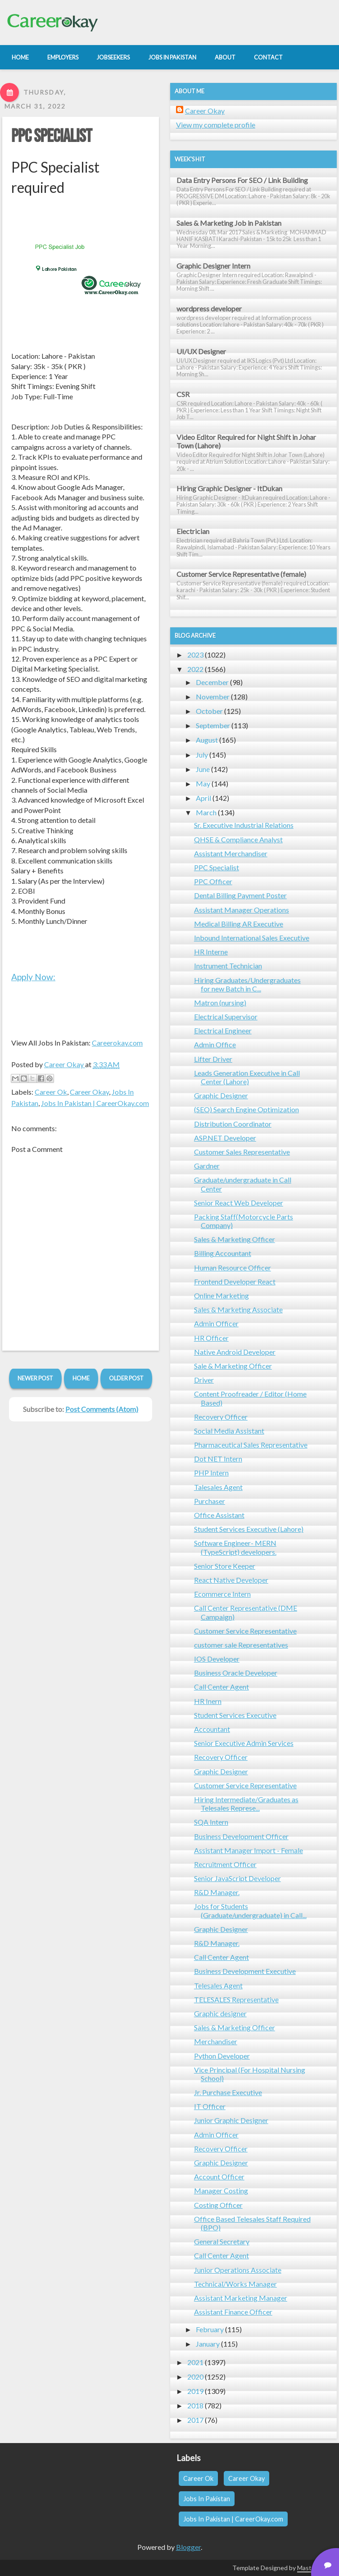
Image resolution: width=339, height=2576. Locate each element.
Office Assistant (219, 1515)
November (213, 696)
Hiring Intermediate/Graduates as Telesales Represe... (246, 1803)
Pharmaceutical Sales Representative (250, 1444)
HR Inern (207, 1701)
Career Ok (51, 1091)
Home (81, 1378)
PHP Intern (211, 1472)
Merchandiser (215, 2041)
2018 (195, 2405)
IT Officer (210, 2106)
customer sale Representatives (241, 1644)
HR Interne (211, 951)
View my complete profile (215, 124)
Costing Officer (218, 2205)
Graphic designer (220, 2013)
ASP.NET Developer (225, 1137)
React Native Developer (231, 1580)
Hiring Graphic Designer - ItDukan (229, 488)
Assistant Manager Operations (241, 909)
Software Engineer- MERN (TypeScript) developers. (235, 1547)
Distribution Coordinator (232, 1123)
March (206, 812)
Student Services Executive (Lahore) (248, 1529)
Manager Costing (221, 2190)
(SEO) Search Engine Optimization (246, 1109)
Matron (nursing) (220, 1002)
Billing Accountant (222, 1253)
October (209, 711)
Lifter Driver (213, 1059)
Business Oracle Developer (235, 1672)
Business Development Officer (241, 1836)
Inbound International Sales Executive (251, 937)
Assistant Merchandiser (230, 853)
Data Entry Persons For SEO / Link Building (242, 180)
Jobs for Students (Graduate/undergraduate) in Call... (250, 1910)
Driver (204, 1379)
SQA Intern (211, 1822)
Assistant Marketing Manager (240, 2297)
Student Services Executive (235, 1715)
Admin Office (215, 1044)
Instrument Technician (228, 965)
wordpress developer (209, 308)
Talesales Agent (218, 1487)
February (210, 2329)
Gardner (207, 1165)
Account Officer (219, 2176)
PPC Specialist (51, 136)
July (202, 754)
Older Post (126, 1378)
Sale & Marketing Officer (233, 1365)
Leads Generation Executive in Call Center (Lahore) (247, 1077)
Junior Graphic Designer (231, 2120)
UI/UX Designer (201, 351)
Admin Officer (216, 1323)
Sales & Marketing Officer (234, 1239)
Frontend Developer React (235, 1281)
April (203, 798)
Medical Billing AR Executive (238, 923)
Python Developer (222, 2055)
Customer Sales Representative (242, 1151)
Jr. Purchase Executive (228, 2092)
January (208, 2343)
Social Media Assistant (229, 1430)
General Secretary (221, 2241)
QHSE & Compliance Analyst (238, 839)
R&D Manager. (217, 1892)
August (207, 739)
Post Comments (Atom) (101, 1409)
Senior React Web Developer (238, 1202)
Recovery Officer (221, 1416)
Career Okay (89, 1091)
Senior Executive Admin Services (244, 1743)
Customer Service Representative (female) (241, 574)
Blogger (188, 2547)
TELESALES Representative (236, 1999)
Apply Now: (33, 977)
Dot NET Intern (218, 1458)
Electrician (192, 531)
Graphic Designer (221, 1095)
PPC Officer (213, 881)
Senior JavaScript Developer (237, 1878)
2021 (195, 2362)
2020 (195, 2376)
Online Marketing (221, 1295)
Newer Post (35, 1378)
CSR (183, 394)
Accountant (212, 1729)
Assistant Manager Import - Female (248, 1850)
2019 (195, 2391)
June (203, 769)
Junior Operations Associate (237, 2269)
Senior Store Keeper (224, 1566)
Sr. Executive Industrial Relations (244, 825)
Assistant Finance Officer (233, 2311)
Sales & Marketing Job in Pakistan (228, 223)
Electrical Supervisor (226, 1016)
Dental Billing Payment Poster (240, 895)
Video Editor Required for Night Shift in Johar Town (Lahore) (246, 441)
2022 (195, 669)
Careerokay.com (117, 1042)
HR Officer (211, 1338)
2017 (195, 2420)
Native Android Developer (235, 1351)
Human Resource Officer (232, 1267)
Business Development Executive (245, 1971)
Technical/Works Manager (235, 2283)
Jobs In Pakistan (206, 2499)
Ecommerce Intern (222, 1593)
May (203, 783)
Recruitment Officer (225, 1864)
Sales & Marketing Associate (238, 1309)
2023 (195, 654)
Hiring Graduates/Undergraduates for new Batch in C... (247, 984)
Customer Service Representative (245, 1630)
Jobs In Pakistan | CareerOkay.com (95, 1103)
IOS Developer (217, 1658)
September (213, 725)
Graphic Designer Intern (213, 265)
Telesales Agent (218, 1985)
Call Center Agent (221, 1686)
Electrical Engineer (223, 1030)
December (212, 682)
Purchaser (209, 1501)
